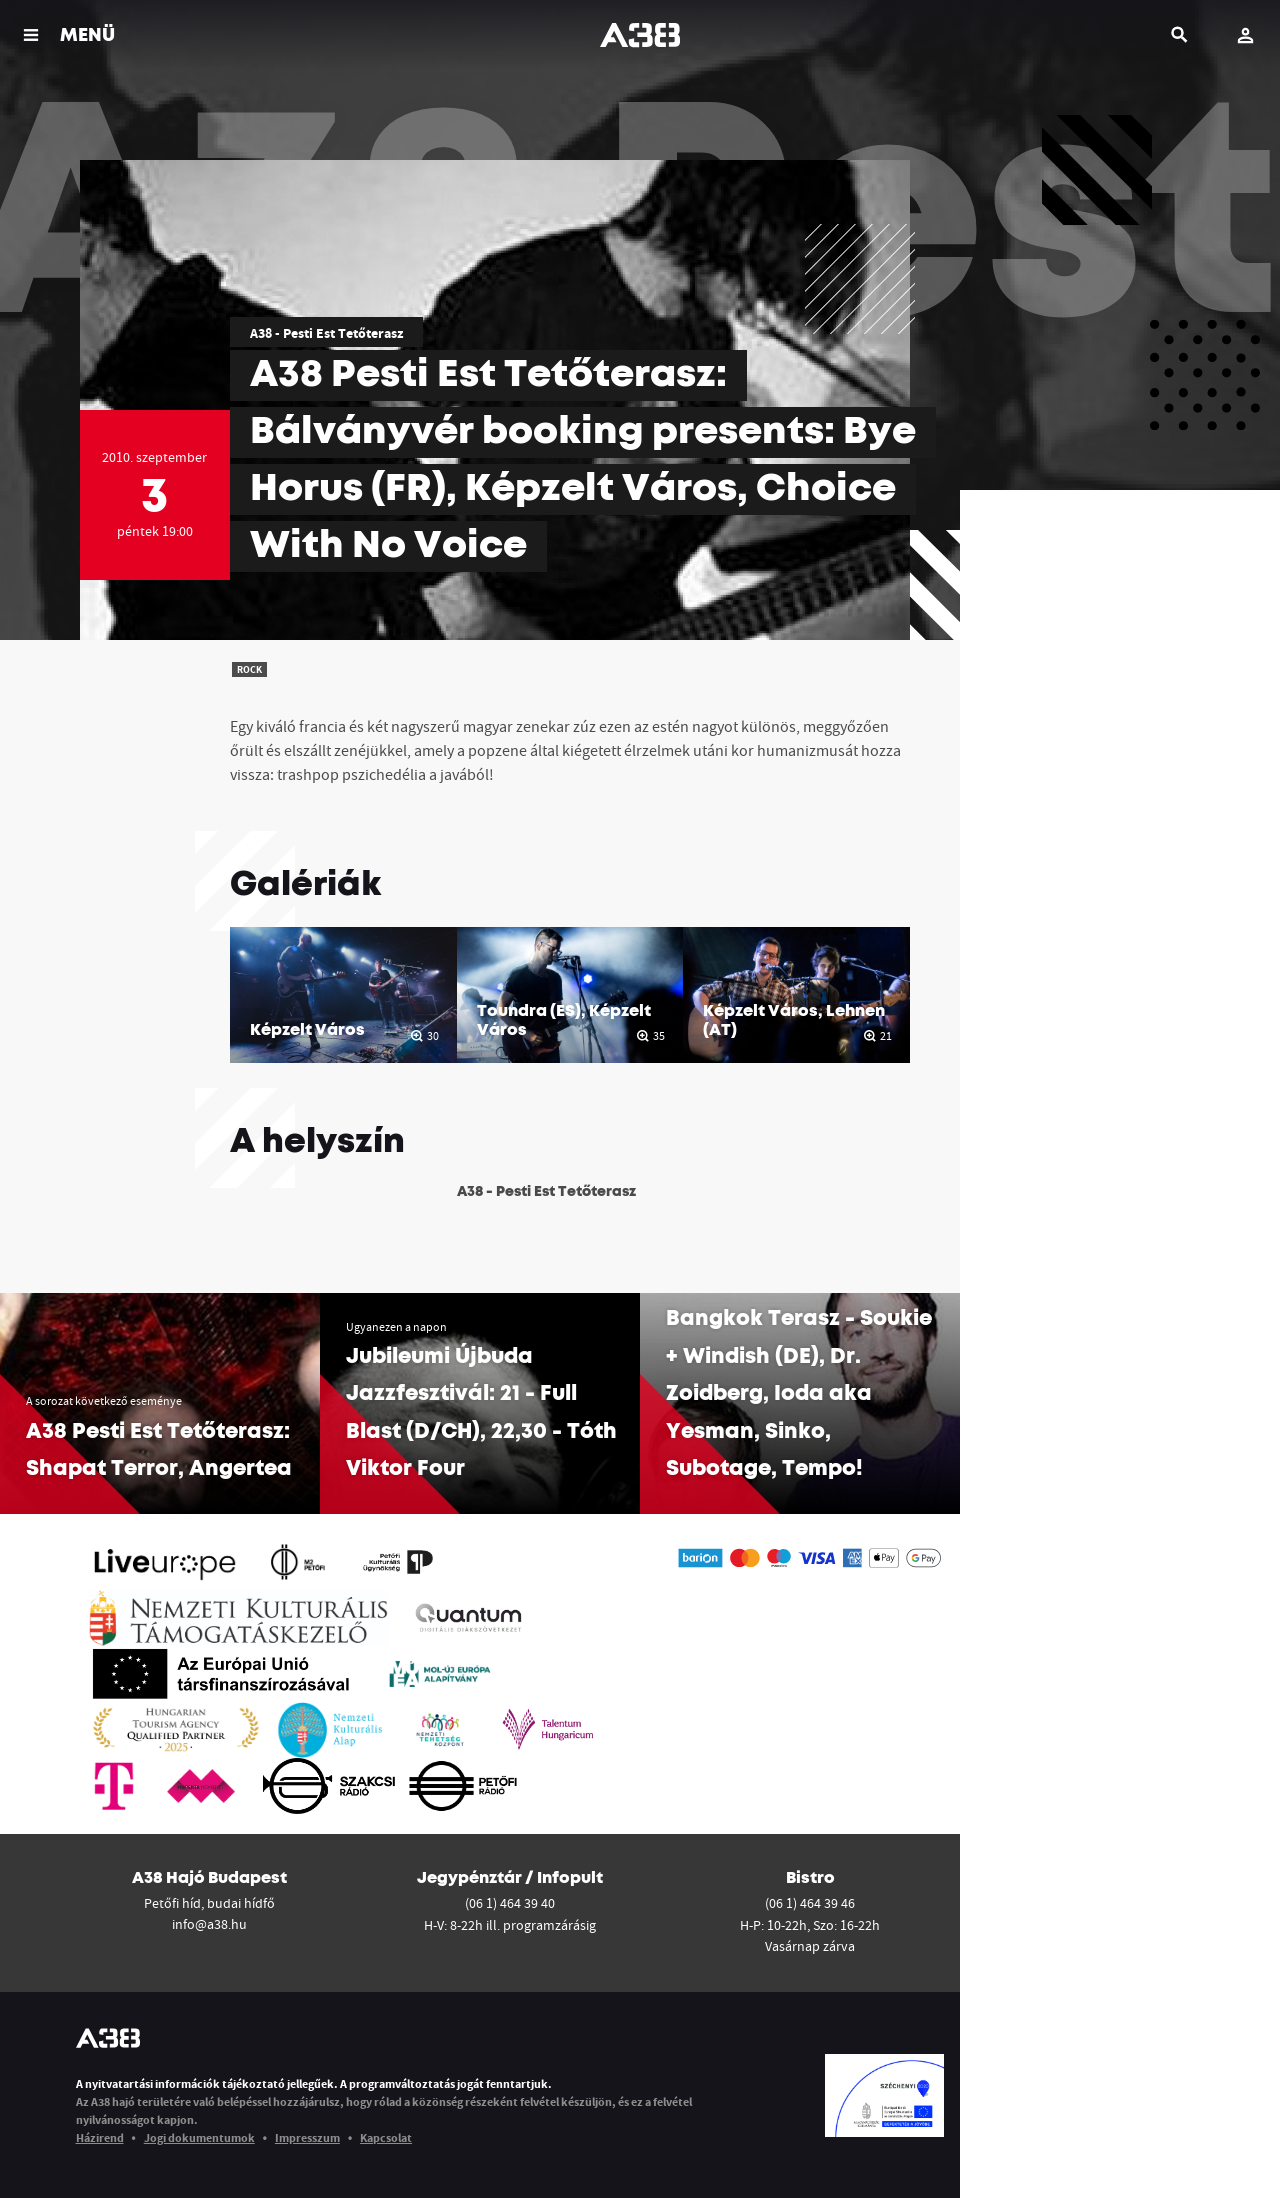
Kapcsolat (386, 2137)
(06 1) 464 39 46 (810, 1903)
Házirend (100, 2137)
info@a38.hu (209, 1924)
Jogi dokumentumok (199, 2137)
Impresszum (307, 2137)
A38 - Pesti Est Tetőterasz (326, 333)
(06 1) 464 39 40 (510, 1903)
